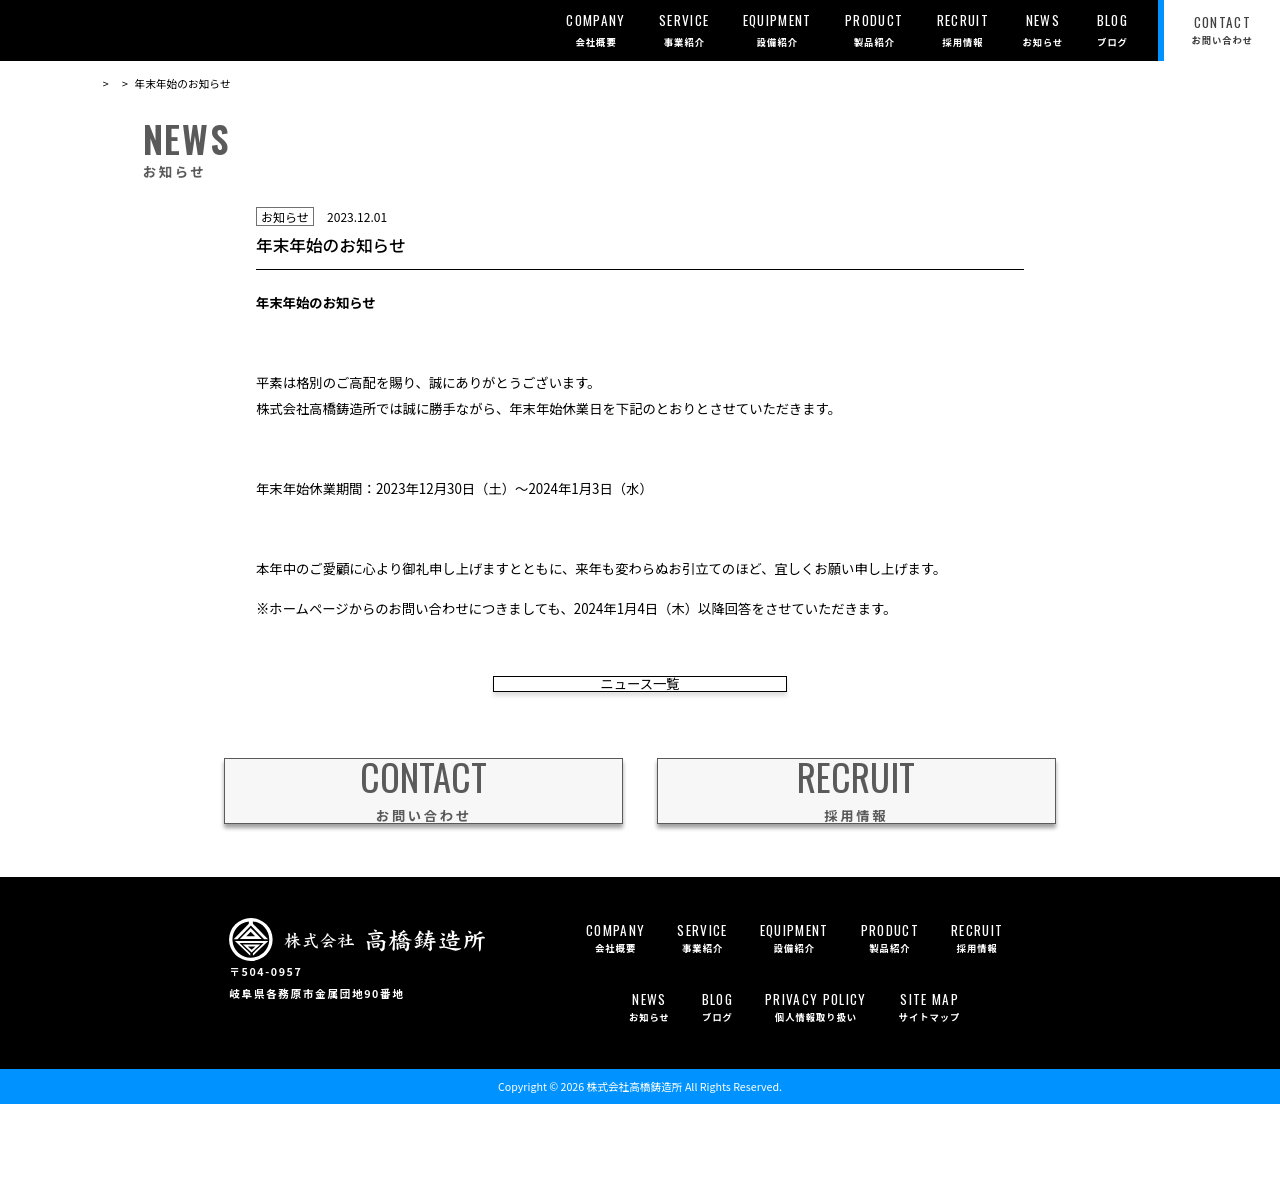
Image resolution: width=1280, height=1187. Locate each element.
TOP (106, 83)
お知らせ (157, 83)
